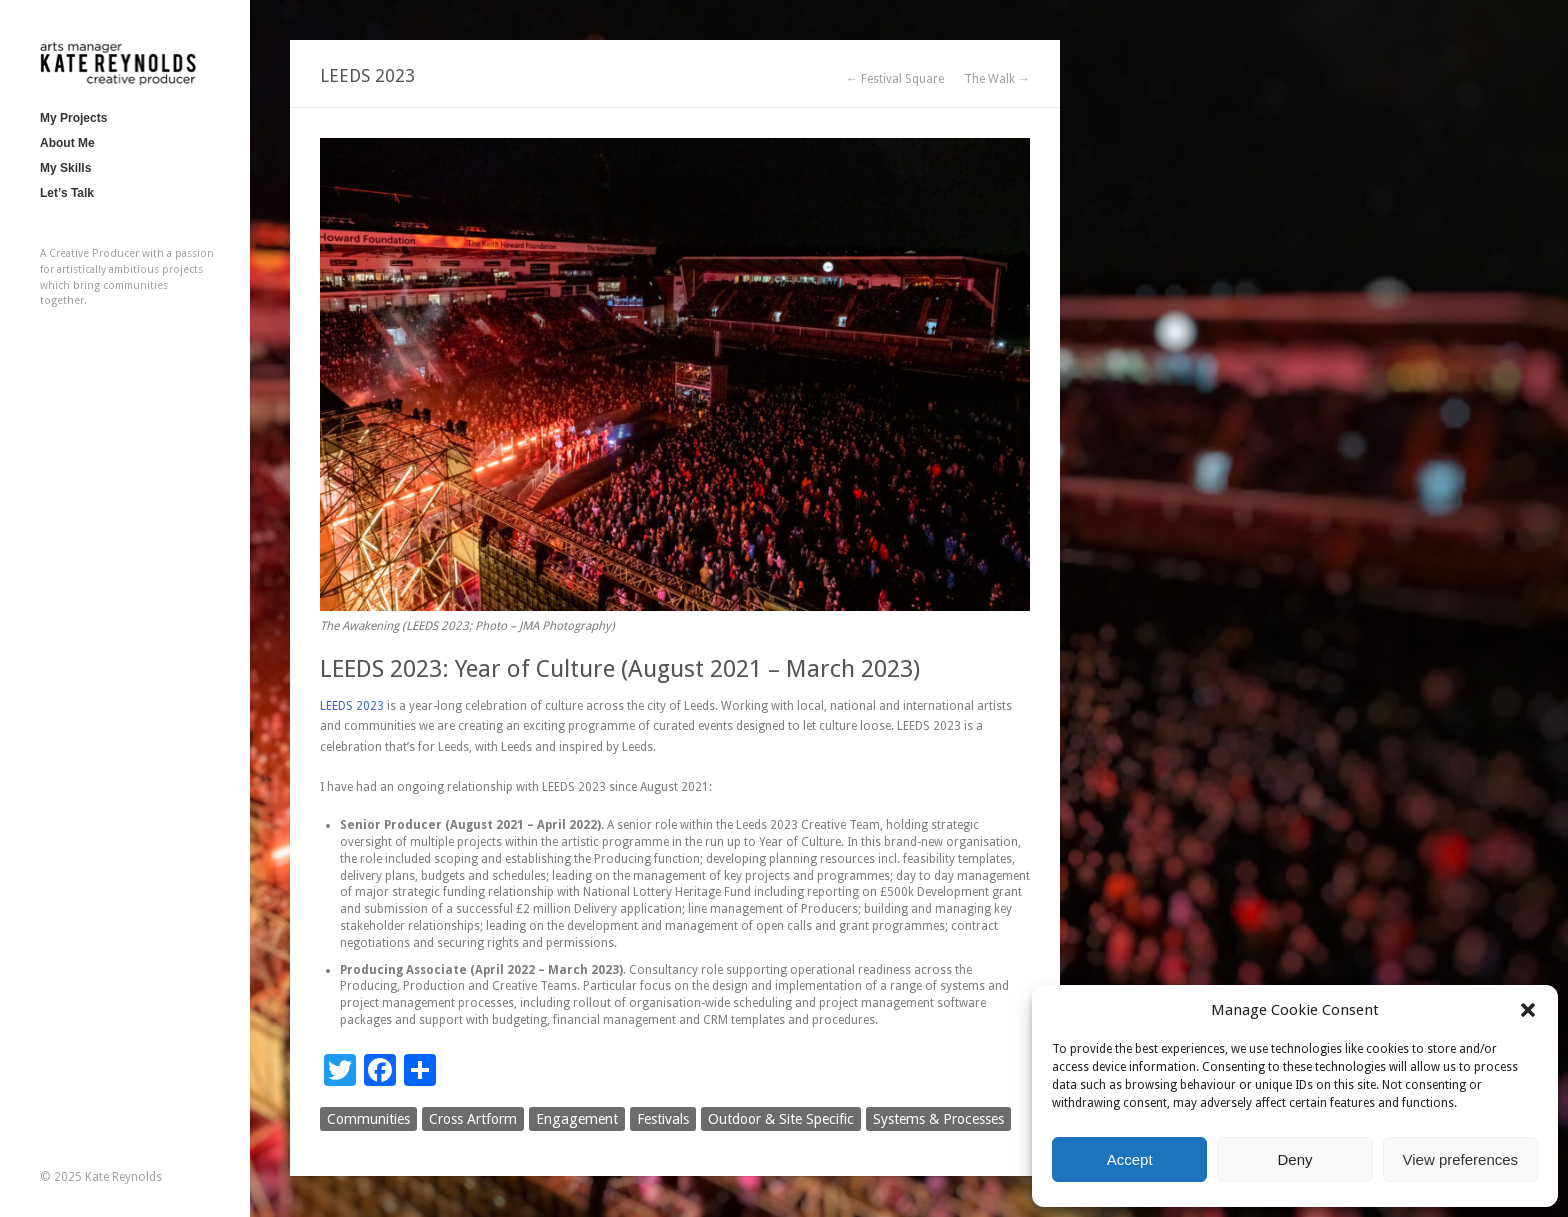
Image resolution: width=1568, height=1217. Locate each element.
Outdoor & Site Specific (781, 1119)
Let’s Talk (67, 193)
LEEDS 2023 (352, 706)
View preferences (1461, 1159)
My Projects (73, 118)
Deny (1294, 1159)
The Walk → (997, 79)
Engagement (577, 1119)
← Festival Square (895, 79)
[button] (1528, 1010)
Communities (368, 1119)
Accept (1130, 1159)
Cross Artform (473, 1119)
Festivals (663, 1119)
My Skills (65, 168)
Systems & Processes (938, 1119)
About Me (67, 143)
